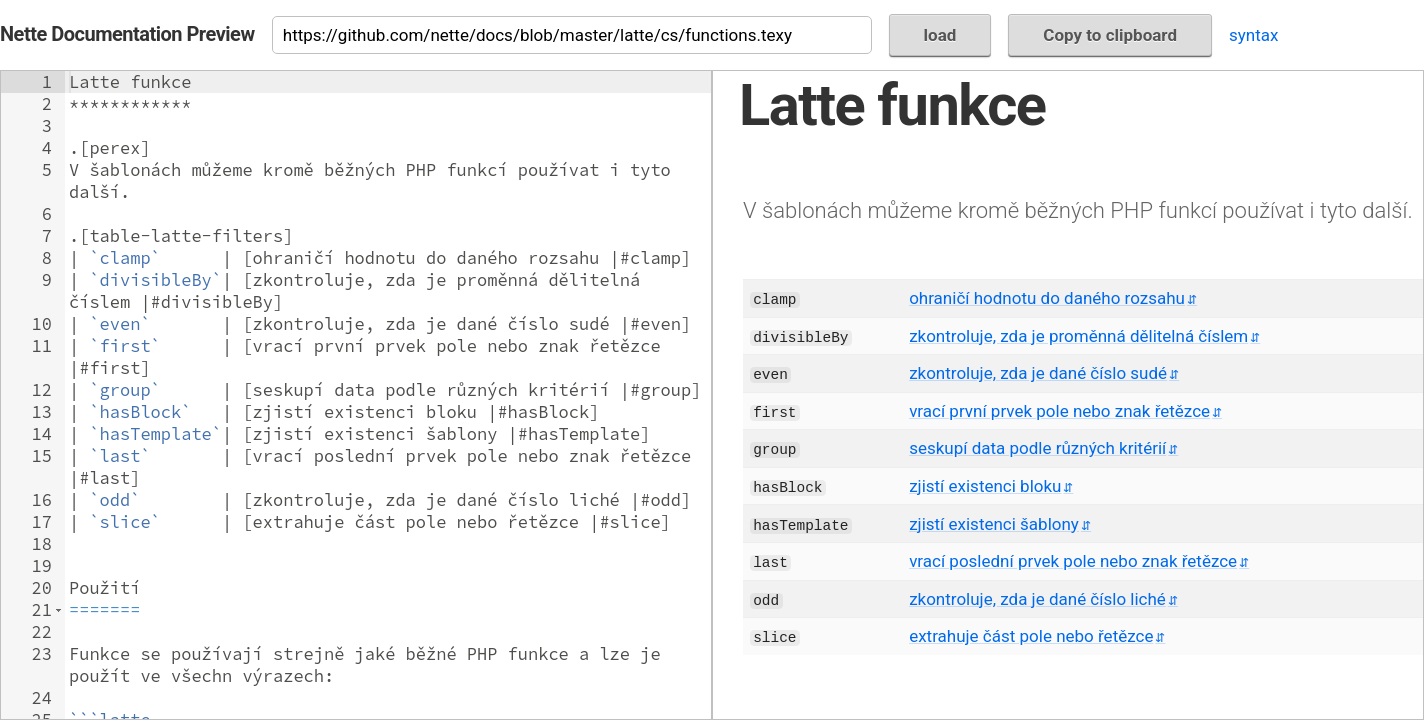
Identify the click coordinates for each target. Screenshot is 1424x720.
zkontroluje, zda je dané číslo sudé (1038, 373)
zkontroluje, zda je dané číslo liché (1037, 599)
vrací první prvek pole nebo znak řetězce (1059, 411)
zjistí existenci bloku (985, 486)
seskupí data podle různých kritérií (1037, 448)
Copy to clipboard (1110, 35)
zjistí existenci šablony (994, 524)
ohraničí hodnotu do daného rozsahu (1047, 298)
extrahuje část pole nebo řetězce (1031, 636)
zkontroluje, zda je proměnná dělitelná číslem (1078, 336)
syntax (1253, 35)
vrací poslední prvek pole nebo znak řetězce (1073, 561)
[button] (58, 610)
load (940, 35)
